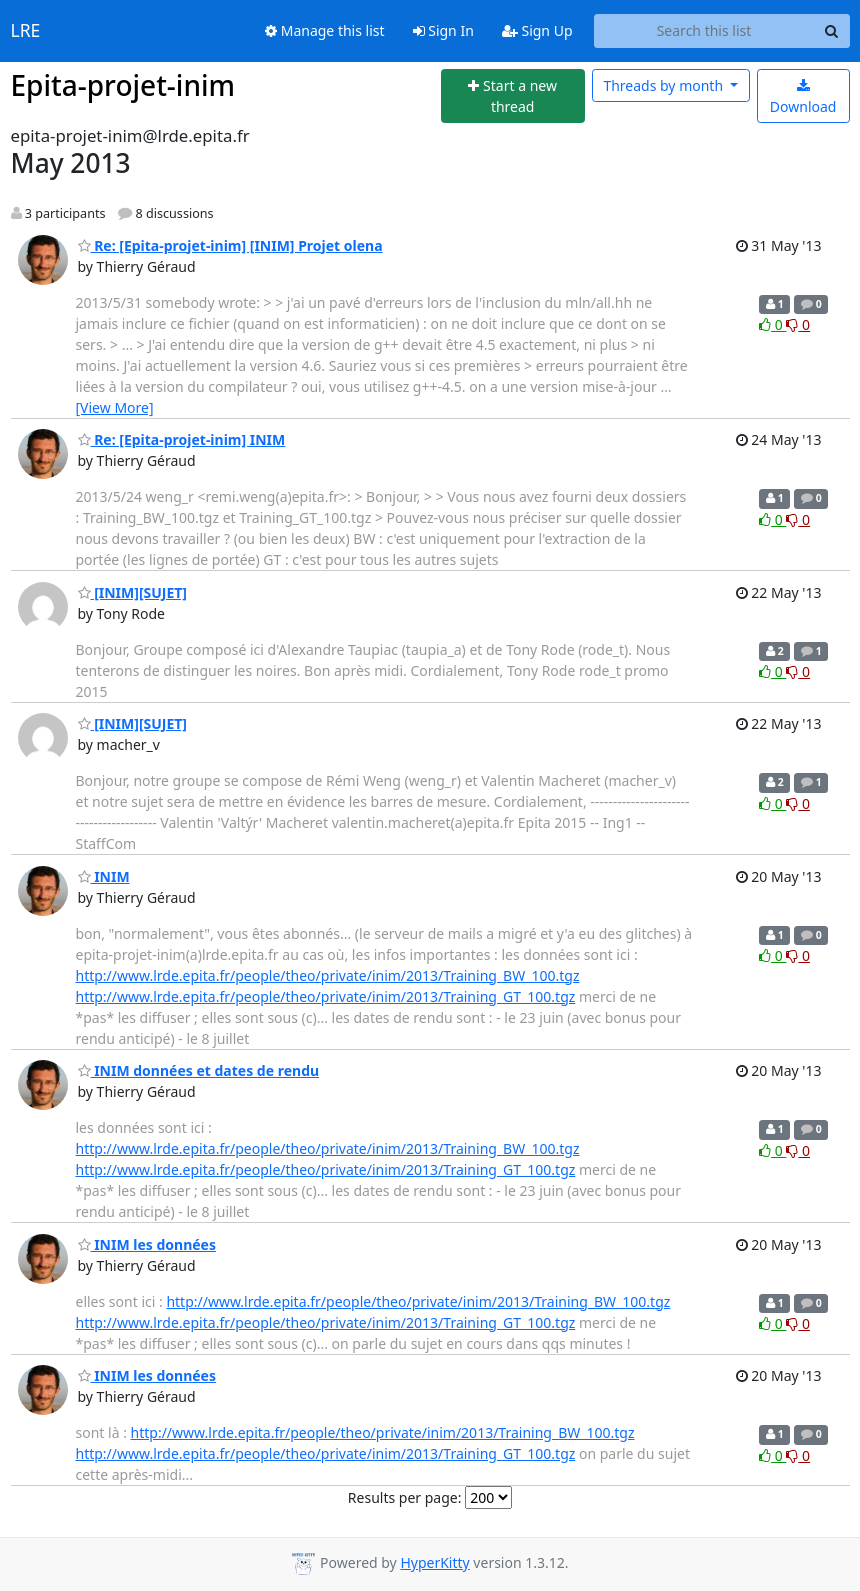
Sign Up (537, 30)
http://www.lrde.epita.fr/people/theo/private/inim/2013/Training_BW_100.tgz (328, 975)
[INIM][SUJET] (133, 592)
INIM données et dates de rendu (199, 1070)
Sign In (443, 30)
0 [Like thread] (772, 324)
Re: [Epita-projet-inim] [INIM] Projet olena (230, 245)
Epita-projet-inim (123, 85)
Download (803, 97)
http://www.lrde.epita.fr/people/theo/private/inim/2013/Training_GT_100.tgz (326, 996)
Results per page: (405, 1497)
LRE (26, 31)
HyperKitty (434, 1562)
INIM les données (147, 1244)
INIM (104, 876)
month (664, 85)
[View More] (115, 407)
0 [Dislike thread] (798, 324)
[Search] (832, 31)
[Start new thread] (513, 96)
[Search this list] (704, 31)
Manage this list (325, 30)
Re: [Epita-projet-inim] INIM (182, 439)
